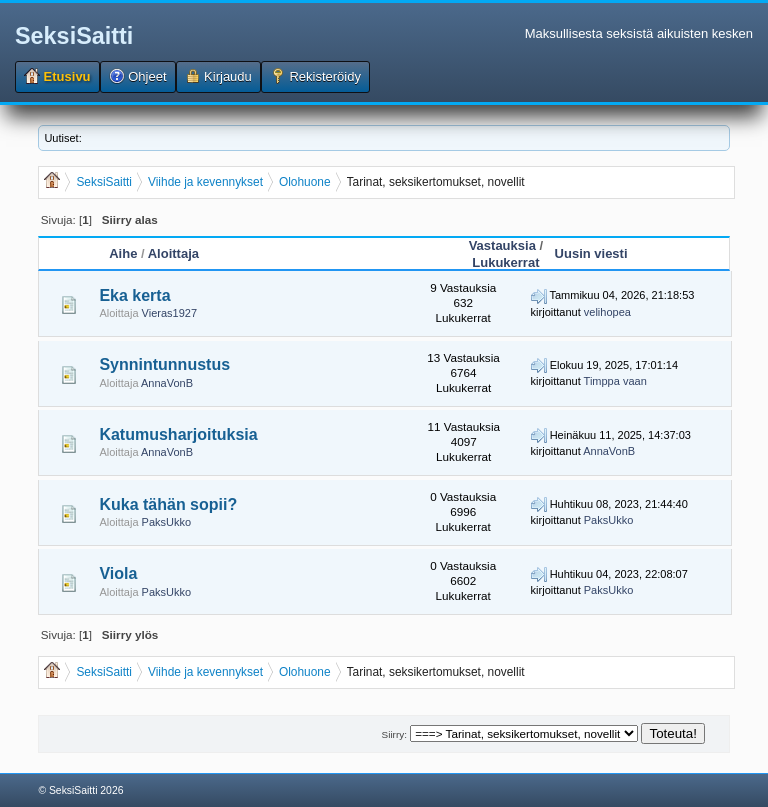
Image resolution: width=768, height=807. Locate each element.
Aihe (123, 253)
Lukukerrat (505, 262)
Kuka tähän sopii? (168, 504)
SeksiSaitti (74, 36)
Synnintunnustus (164, 364)
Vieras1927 (169, 313)
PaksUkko (167, 522)
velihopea (607, 312)
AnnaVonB (167, 383)
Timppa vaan (615, 381)
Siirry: (394, 734)
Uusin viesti (591, 253)
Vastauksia (502, 245)
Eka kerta (134, 295)
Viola (118, 573)
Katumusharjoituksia (178, 434)
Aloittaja (173, 253)
